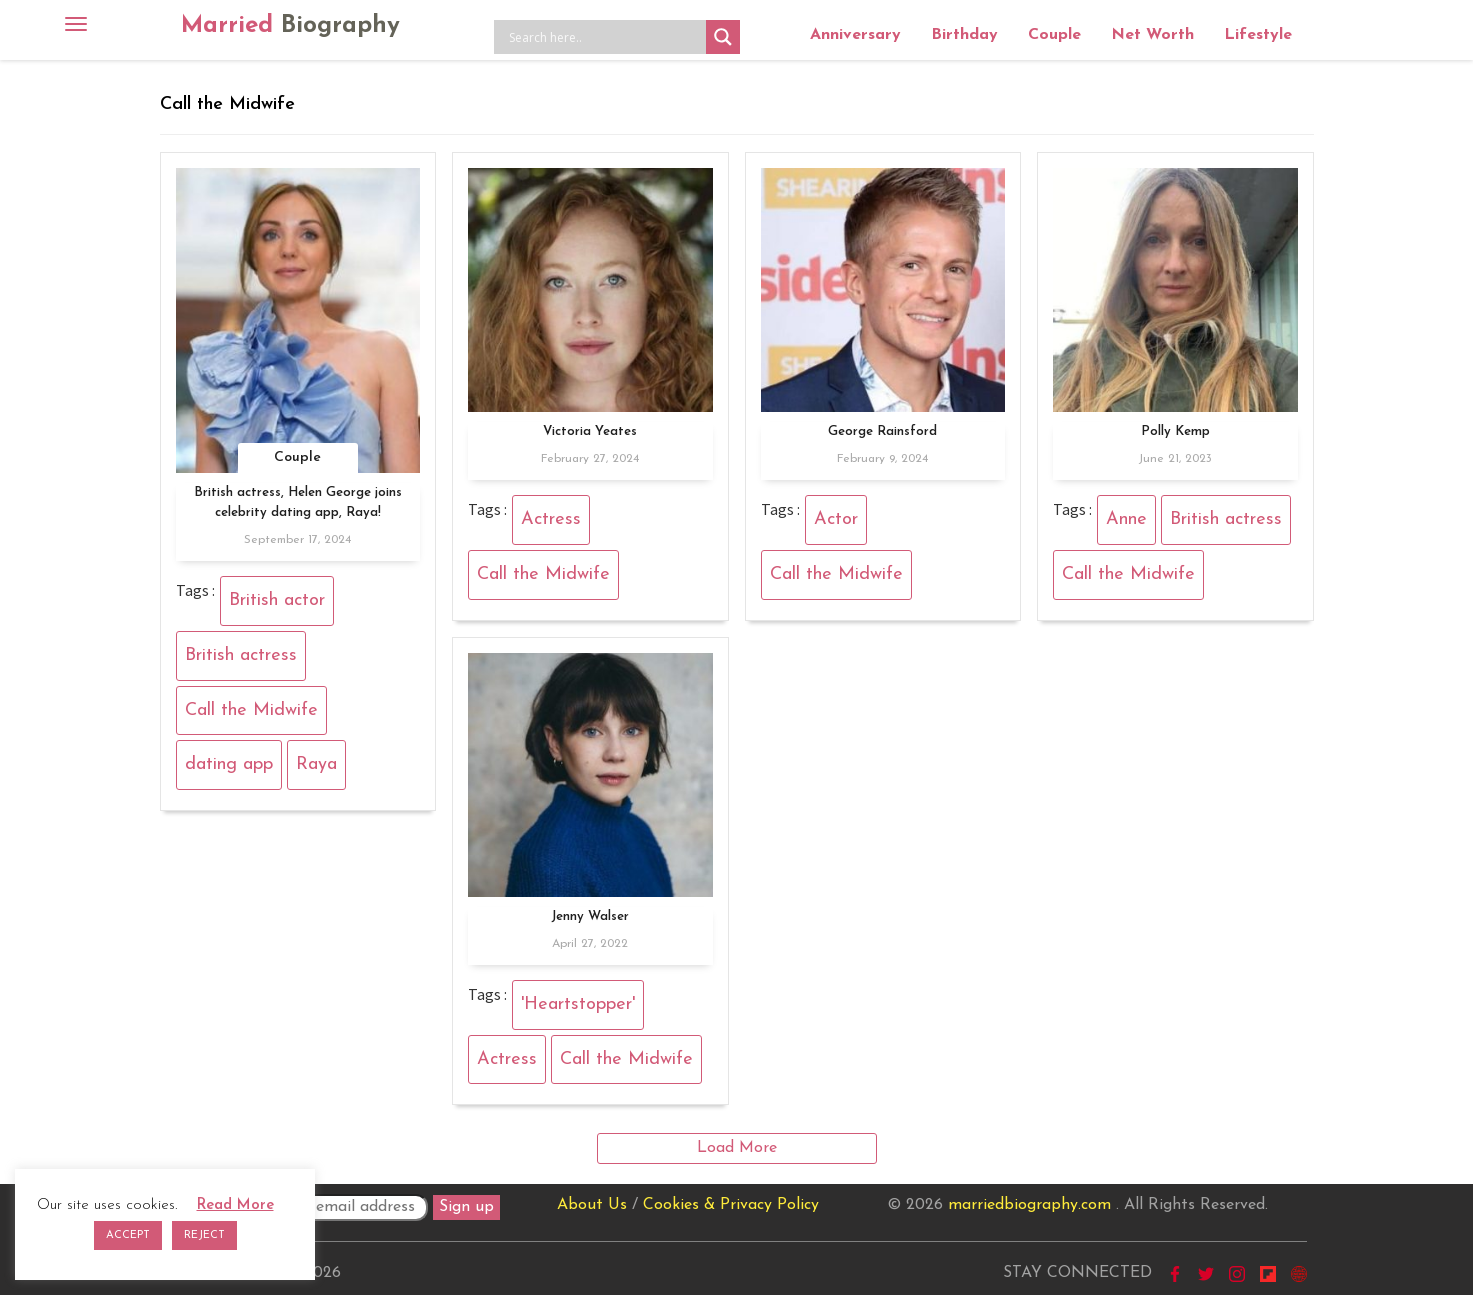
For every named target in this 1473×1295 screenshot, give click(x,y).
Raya (316, 764)
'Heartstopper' (578, 1004)
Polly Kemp (1175, 431)
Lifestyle (1258, 35)
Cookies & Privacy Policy (731, 1205)
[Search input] (605, 37)
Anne (1126, 519)
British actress (241, 655)
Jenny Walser (590, 916)
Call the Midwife (251, 710)
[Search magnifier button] (723, 37)
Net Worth (1152, 35)
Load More (737, 1148)
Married (290, 26)
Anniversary (855, 35)
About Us (592, 1205)
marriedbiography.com (1029, 1205)
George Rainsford (882, 431)
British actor (277, 600)
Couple (1054, 35)
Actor (836, 519)
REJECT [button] (204, 1235)
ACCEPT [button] (128, 1235)
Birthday (964, 35)
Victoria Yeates (590, 431)
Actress (551, 519)
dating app (229, 764)
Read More (235, 1205)
